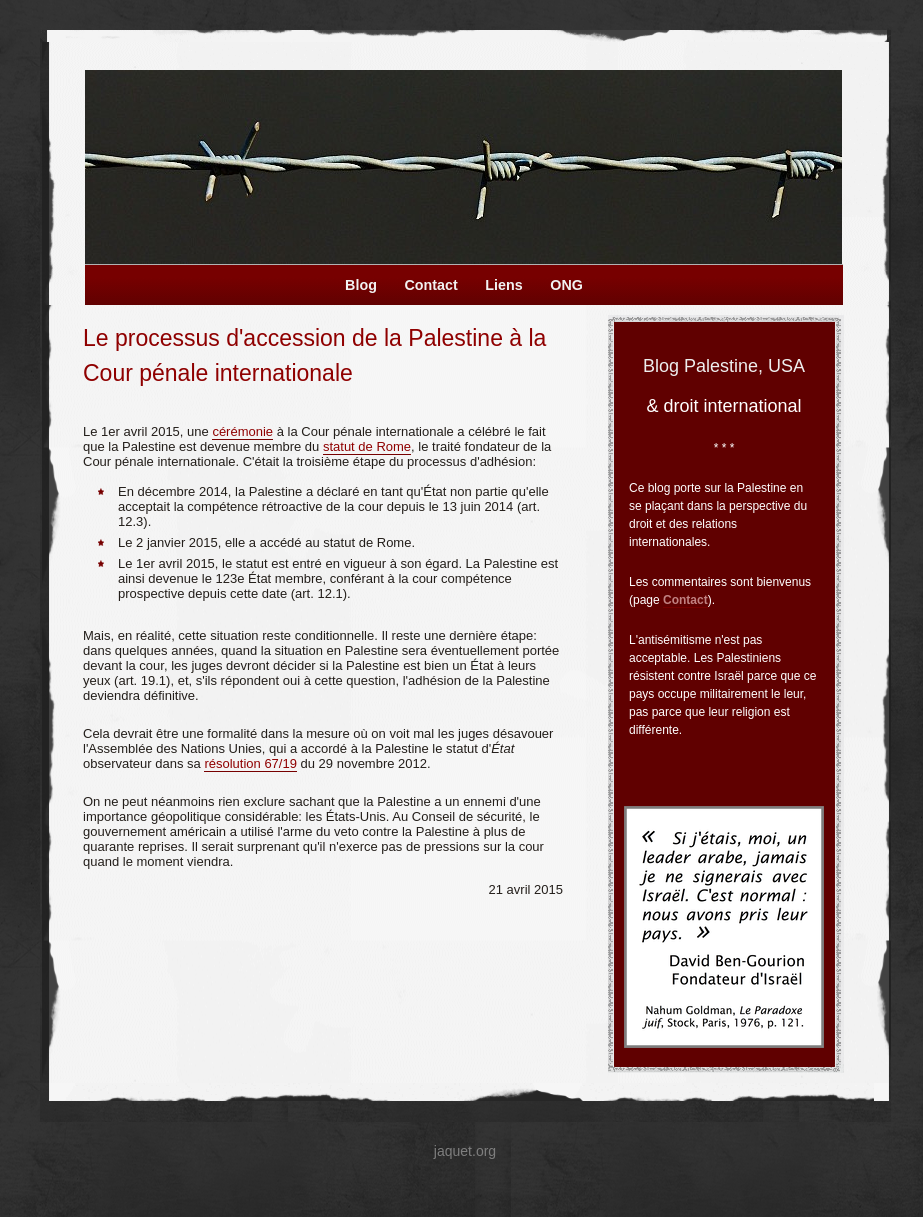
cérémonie (242, 431)
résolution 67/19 (250, 763)
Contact (685, 600)
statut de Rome (367, 446)
